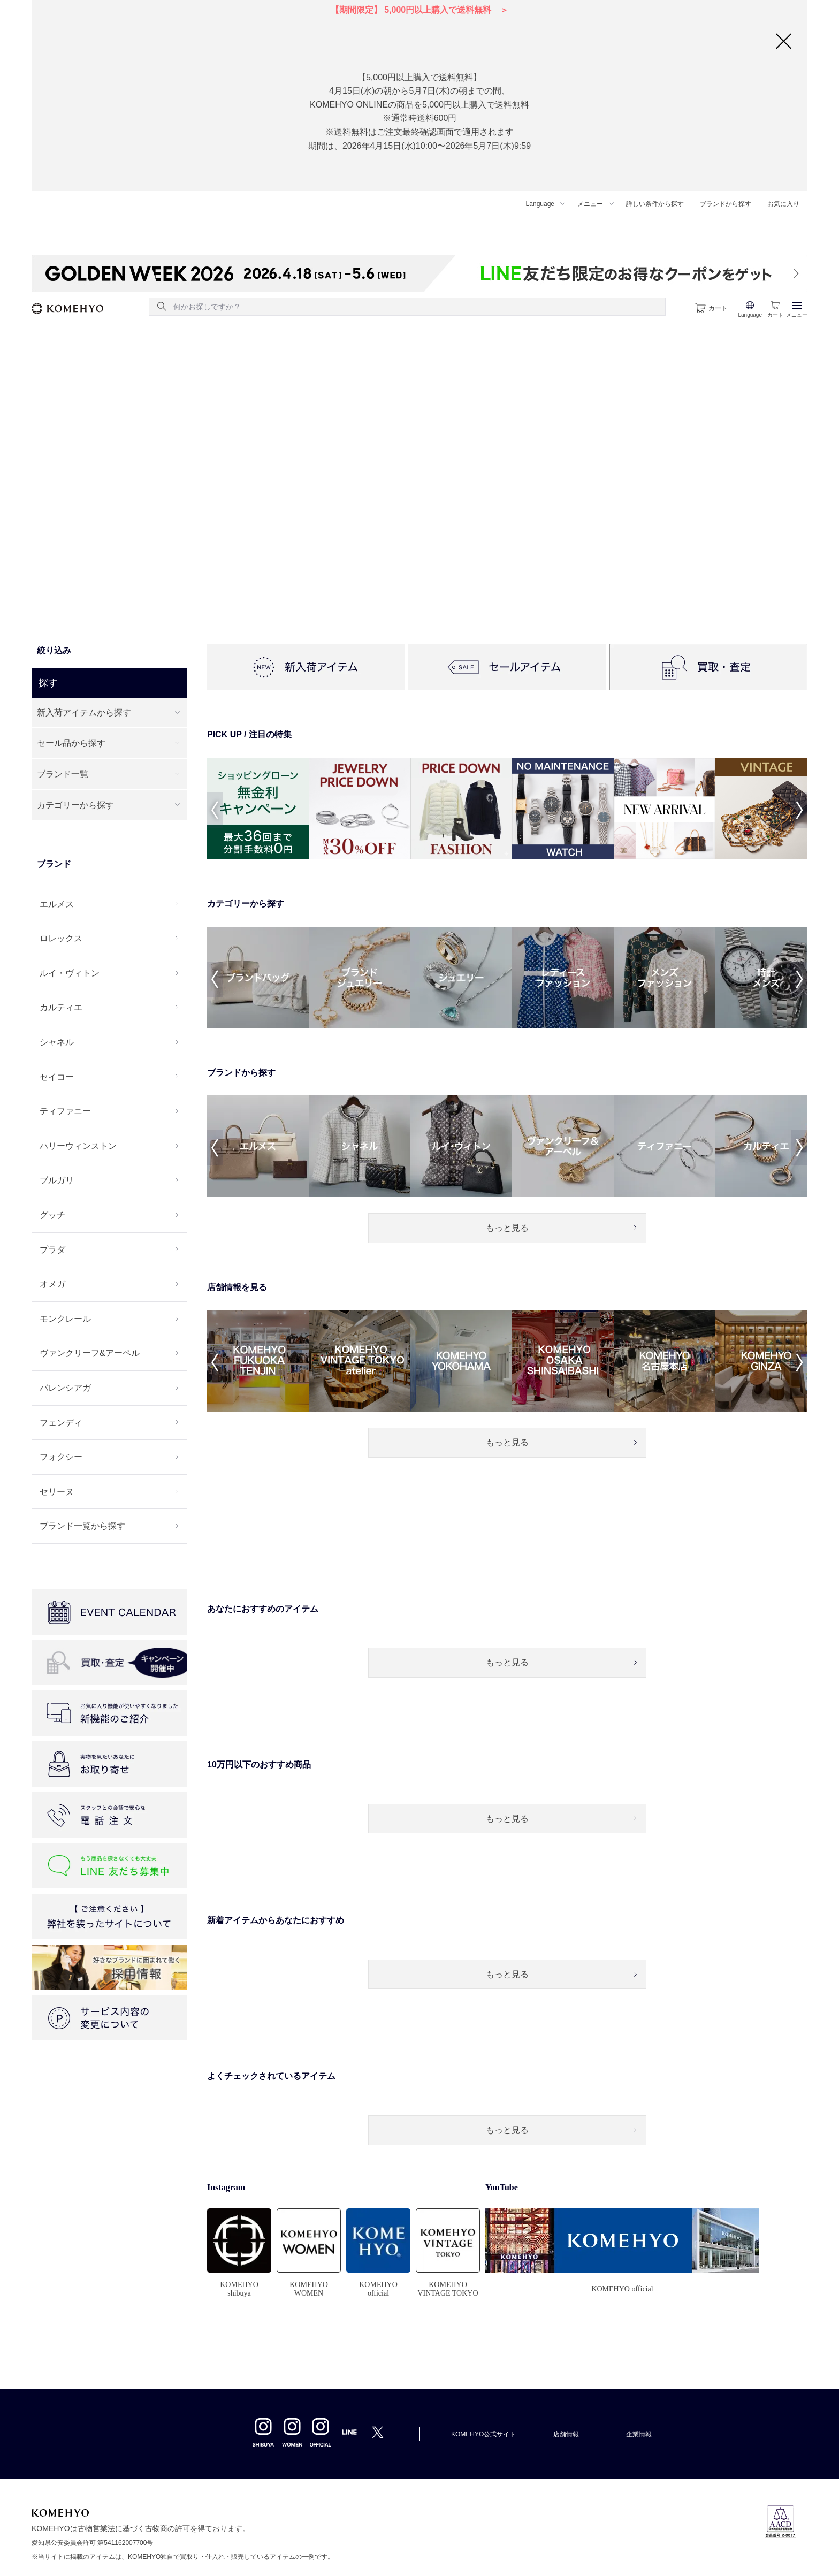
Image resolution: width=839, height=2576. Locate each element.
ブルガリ (57, 1180)
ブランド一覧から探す (82, 1525)
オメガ (52, 1284)
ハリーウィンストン (78, 1145)
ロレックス (61, 938)
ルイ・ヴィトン (70, 973)
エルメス (57, 904)
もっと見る (507, 1227)
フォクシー (61, 1456)
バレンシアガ (65, 1387)
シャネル (57, 1042)
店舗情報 (566, 2434)
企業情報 (639, 2434)
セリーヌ (57, 1491)
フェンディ (61, 1422)
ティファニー (65, 1111)
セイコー (57, 1076)
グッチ (52, 1215)
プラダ (52, 1249)
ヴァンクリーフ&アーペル (90, 1353)
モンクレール (65, 1318)
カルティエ (61, 1007)
